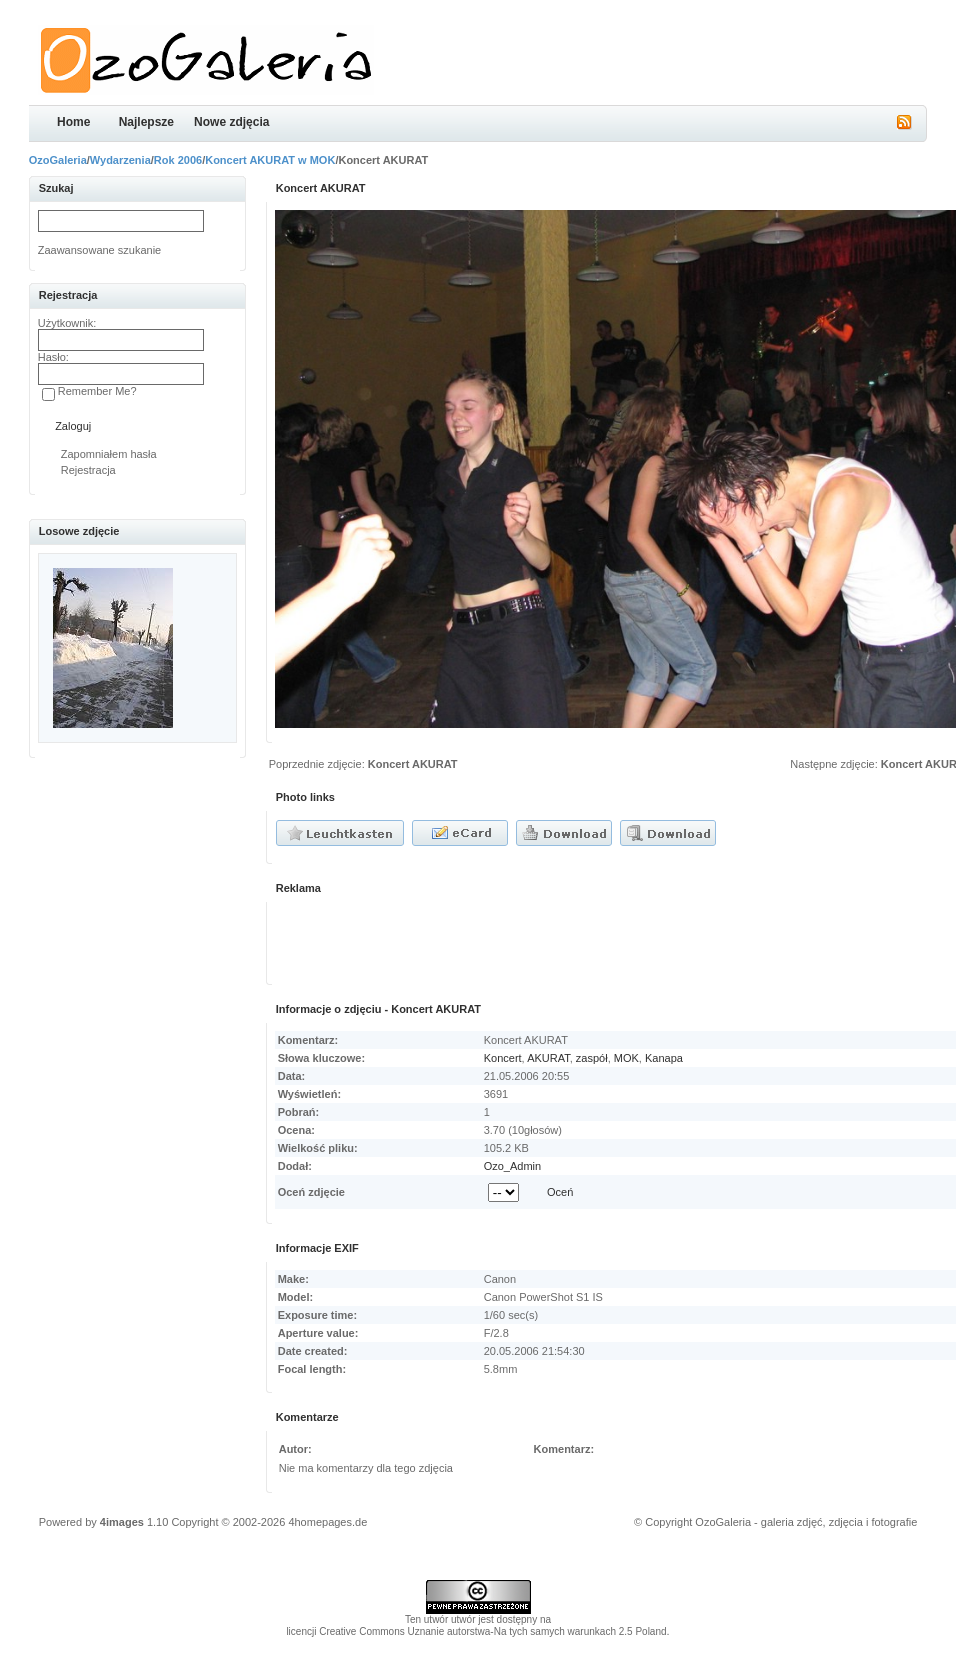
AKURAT (548, 1058)
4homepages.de (327, 1522)
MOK (626, 1058)
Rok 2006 (178, 160)
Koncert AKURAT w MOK (270, 160)
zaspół (592, 1058)
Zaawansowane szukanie (100, 250)
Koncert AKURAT (413, 764)
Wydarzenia (120, 160)
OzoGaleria (58, 160)
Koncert (503, 1058)
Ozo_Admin (512, 1166)
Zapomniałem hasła (109, 454)
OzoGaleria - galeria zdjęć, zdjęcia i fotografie (806, 1522)
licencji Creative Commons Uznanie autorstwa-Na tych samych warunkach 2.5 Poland (476, 1631)
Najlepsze (146, 122)
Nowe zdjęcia (231, 122)
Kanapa (664, 1058)
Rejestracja (88, 470)
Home (73, 122)
